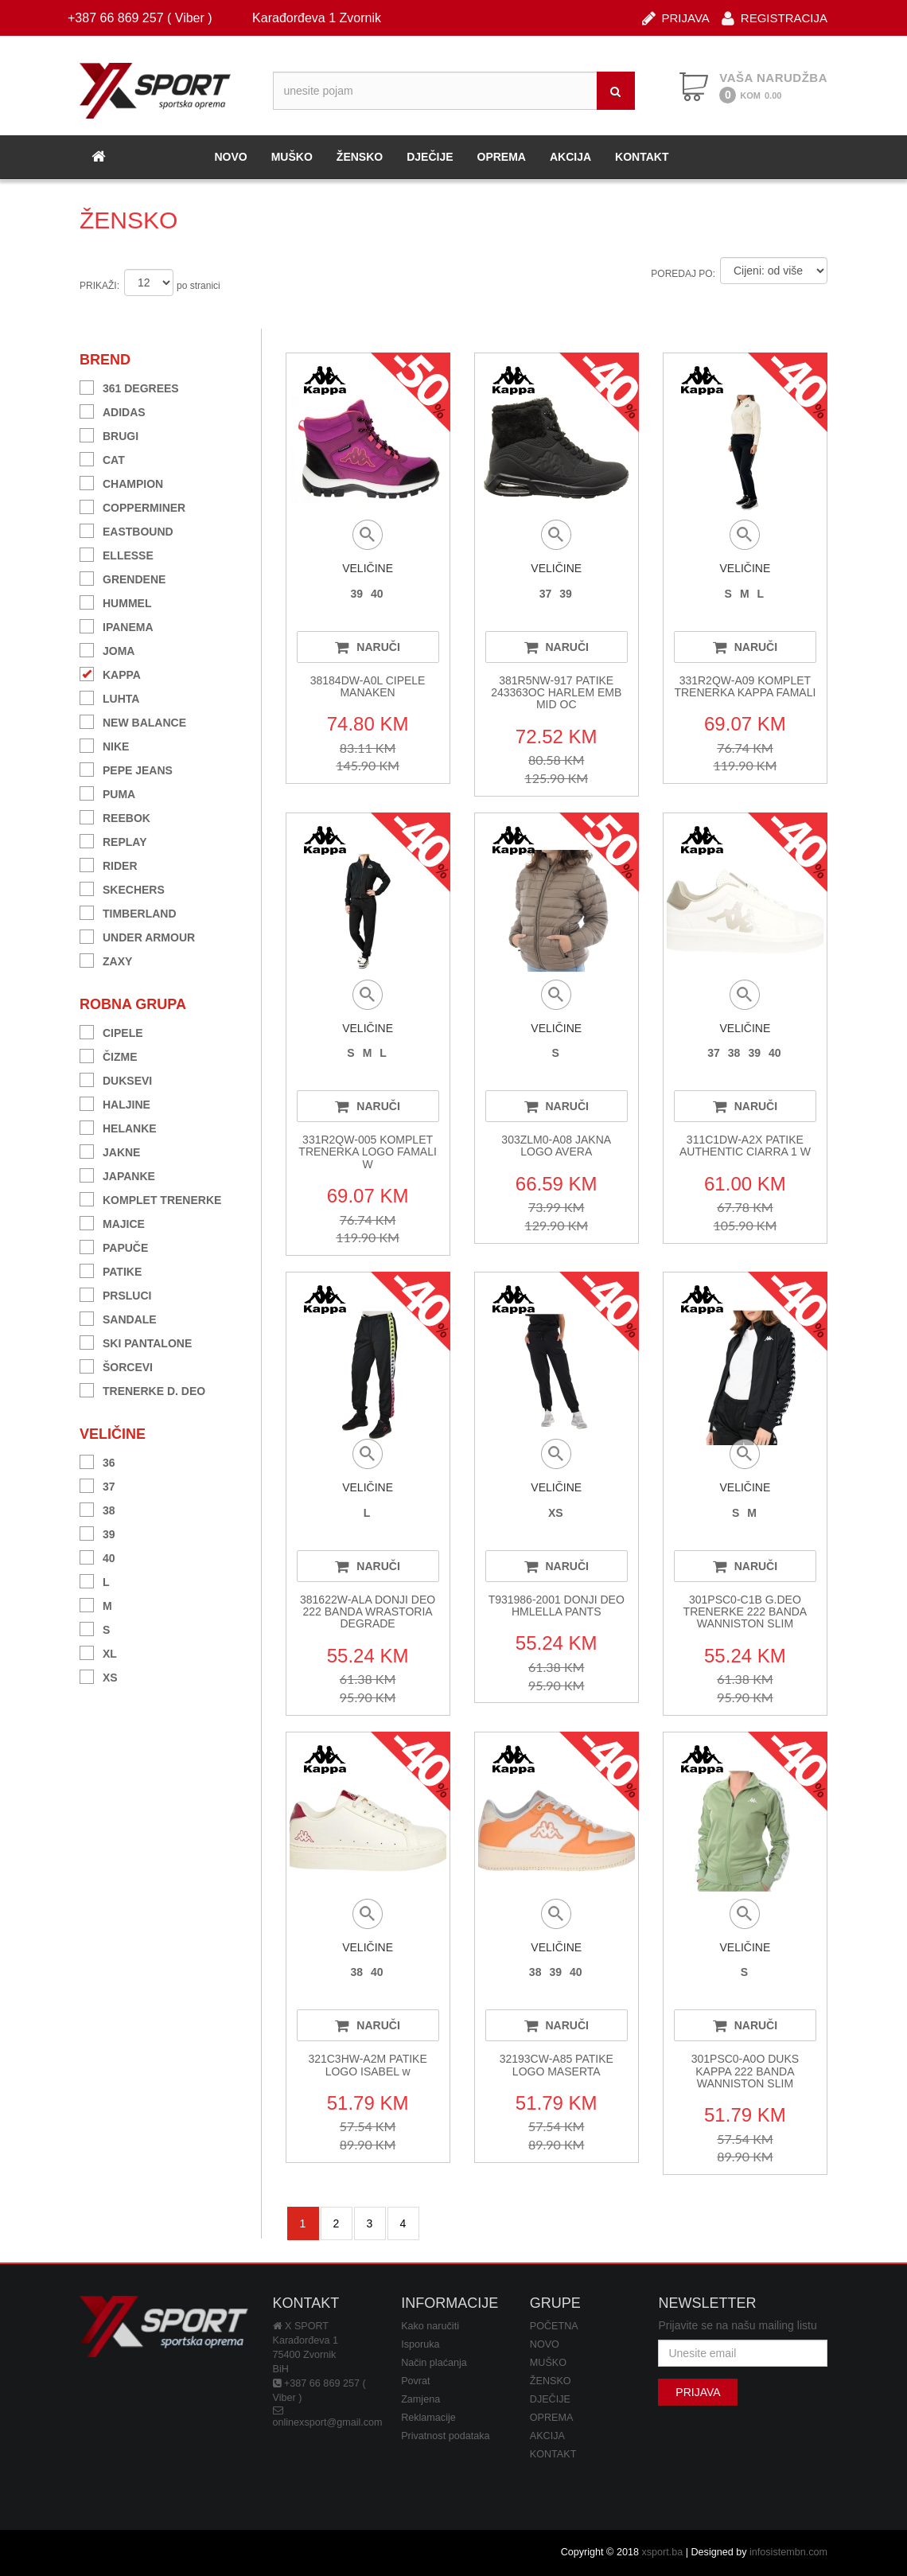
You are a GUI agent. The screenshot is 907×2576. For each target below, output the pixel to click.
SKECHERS (122, 888)
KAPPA (110, 673)
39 (97, 1532)
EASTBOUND (126, 530)
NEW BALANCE (133, 721)
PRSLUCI (115, 1294)
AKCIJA (570, 156)
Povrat (415, 2381)
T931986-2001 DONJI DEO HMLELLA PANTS (557, 1605)
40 (97, 1556)
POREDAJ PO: (683, 273)
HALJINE (115, 1103)
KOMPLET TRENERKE (150, 1198)
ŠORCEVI (116, 1365)
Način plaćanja (434, 2362)
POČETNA (554, 2326)
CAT (102, 458)
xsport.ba (662, 2552)
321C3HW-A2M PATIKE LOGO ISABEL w (367, 2064)
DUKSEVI (116, 1079)
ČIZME (109, 1055)
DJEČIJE (430, 156)
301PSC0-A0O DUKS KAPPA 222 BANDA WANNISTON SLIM (745, 2071)
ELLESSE (117, 553)
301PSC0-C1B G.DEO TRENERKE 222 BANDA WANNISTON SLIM (745, 1612)
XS (99, 1676)
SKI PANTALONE (136, 1341)
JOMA (107, 649)
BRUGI (109, 434)
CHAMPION (121, 482)
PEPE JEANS (126, 768)
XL (98, 1652)
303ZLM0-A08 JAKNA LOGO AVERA (556, 1145)
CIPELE (111, 1031)
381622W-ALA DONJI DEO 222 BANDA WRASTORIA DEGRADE (367, 1612)
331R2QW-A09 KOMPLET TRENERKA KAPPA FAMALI (745, 686)
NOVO (230, 156)
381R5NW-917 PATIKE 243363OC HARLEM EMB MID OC (556, 692)
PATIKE (111, 1270)
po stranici (198, 285)
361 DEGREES (129, 386)
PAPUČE (114, 1246)
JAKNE (110, 1150)
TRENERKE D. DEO (142, 1389)
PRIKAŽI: (99, 285)
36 (97, 1461)
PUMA (107, 792)
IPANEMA (117, 625)
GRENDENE (122, 577)
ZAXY (106, 959)
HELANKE (118, 1126)
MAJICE (112, 1222)
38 (97, 1508)
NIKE (104, 744)
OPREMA (501, 156)
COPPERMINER (132, 506)
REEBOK (115, 816)
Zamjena (420, 2399)
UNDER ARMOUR (137, 935)
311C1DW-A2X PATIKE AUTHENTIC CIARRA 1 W (745, 1145)
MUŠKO (292, 156)
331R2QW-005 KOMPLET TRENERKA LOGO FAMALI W (367, 1152)
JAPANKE (117, 1174)
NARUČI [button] (367, 647)
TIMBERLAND (128, 912)
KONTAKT (641, 156)
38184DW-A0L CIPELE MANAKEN (368, 686)
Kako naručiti (430, 2326)
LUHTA (109, 697)
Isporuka (420, 2344)
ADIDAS (113, 410)
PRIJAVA (676, 17)
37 (97, 1485)
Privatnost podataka (445, 2436)
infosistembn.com (788, 2552)
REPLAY (113, 840)
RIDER (109, 864)
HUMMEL (115, 601)
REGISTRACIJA (774, 17)
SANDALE (118, 1317)
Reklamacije (428, 2417)
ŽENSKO (360, 156)
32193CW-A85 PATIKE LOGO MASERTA (556, 2064)
